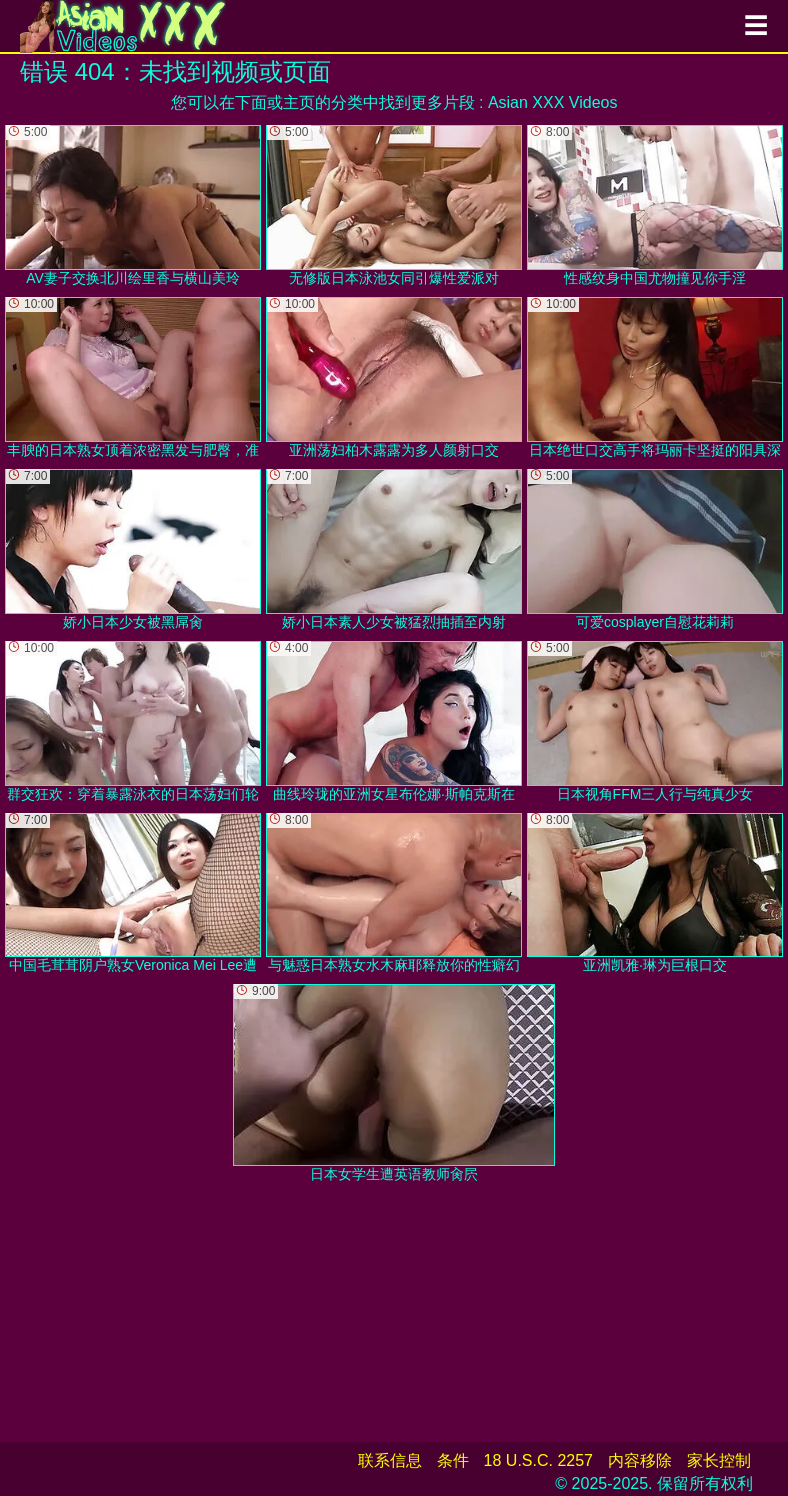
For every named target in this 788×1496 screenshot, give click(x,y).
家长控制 (719, 1460)
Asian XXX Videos (553, 102)
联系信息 (390, 1460)
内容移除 (640, 1460)
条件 (453, 1460)
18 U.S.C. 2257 (538, 1460)
